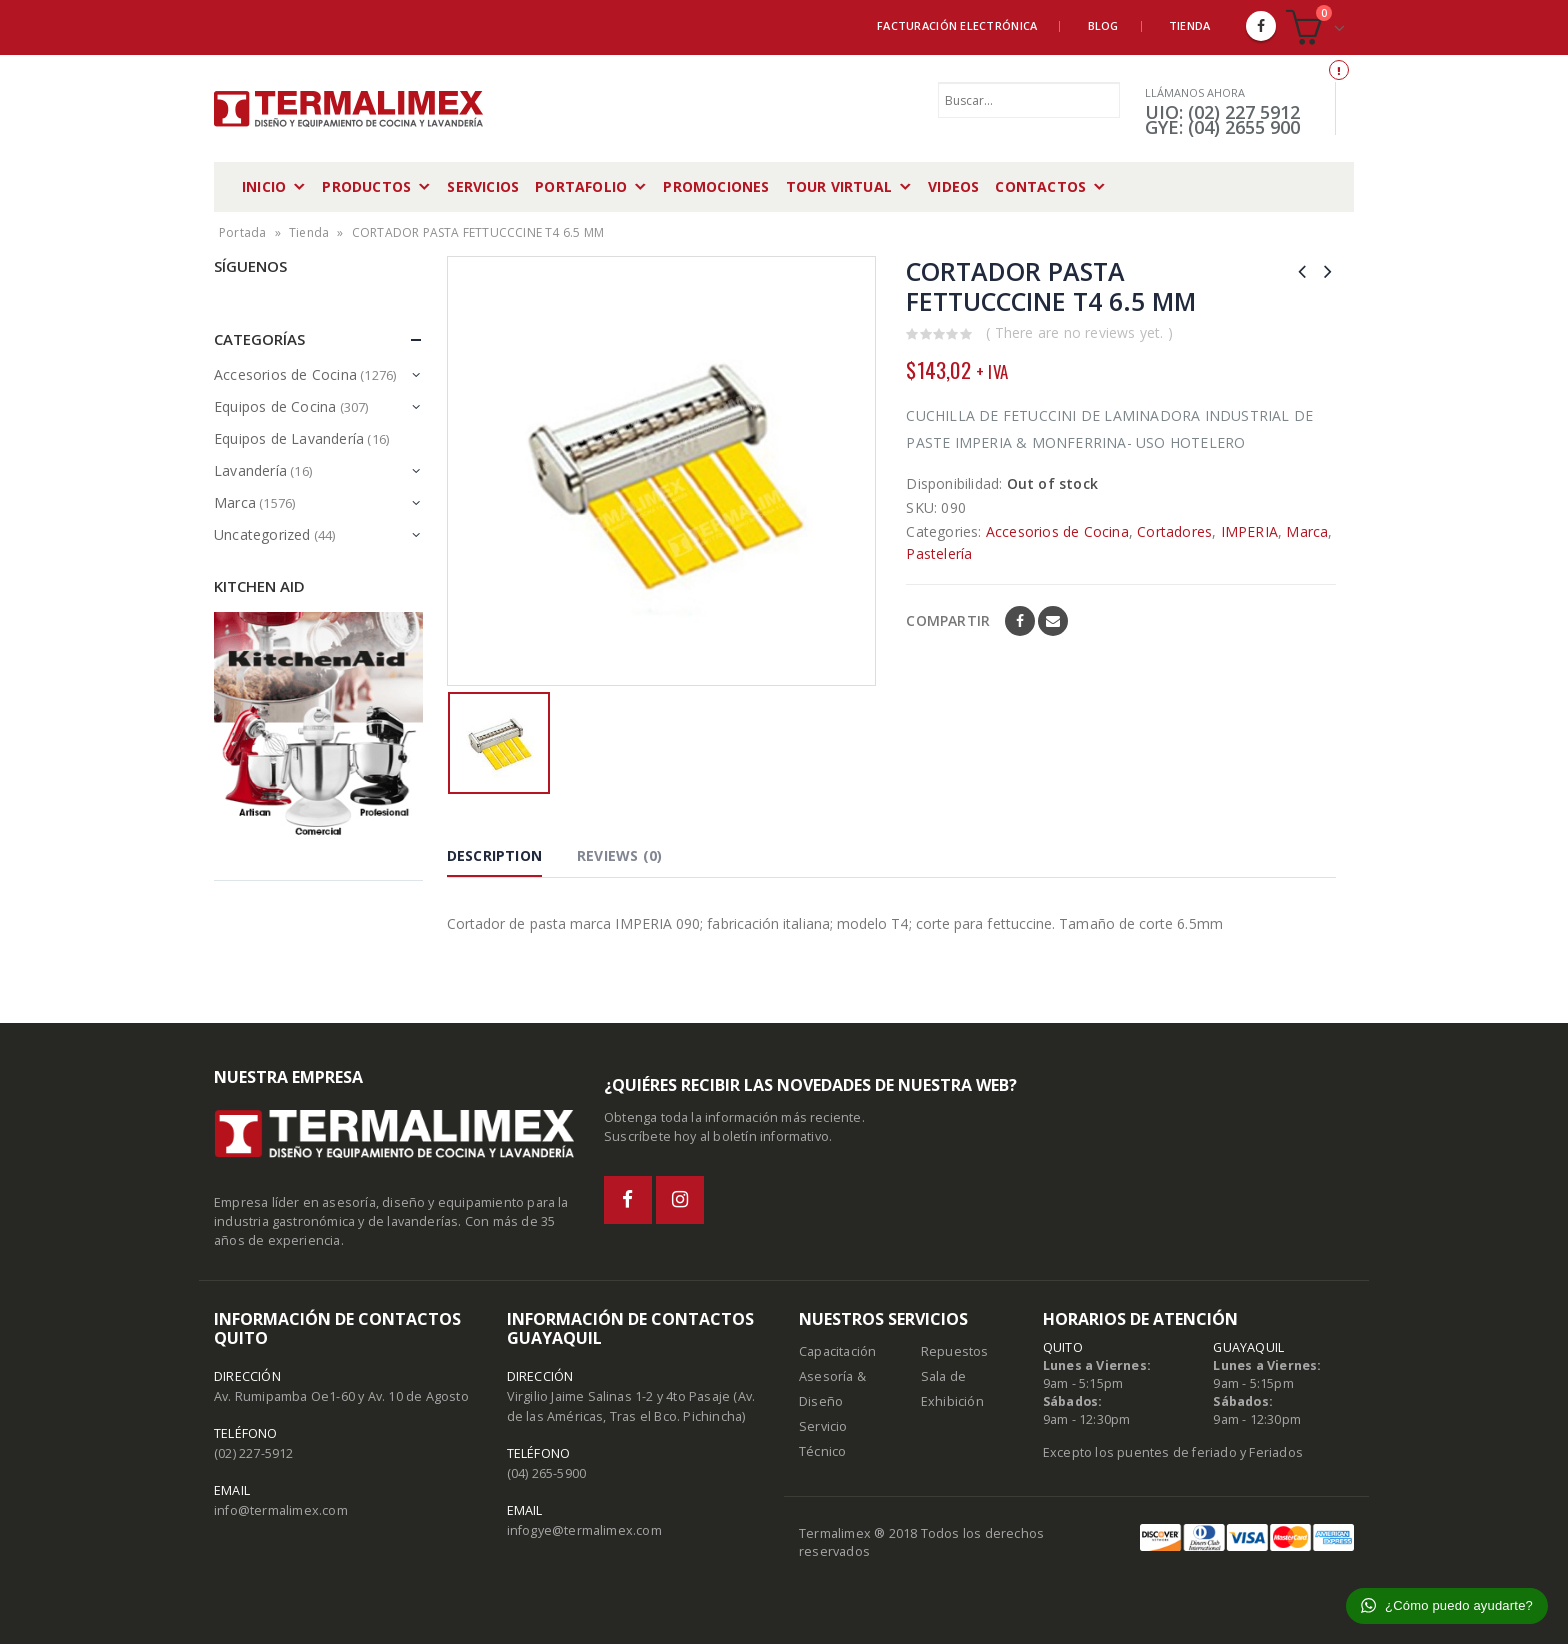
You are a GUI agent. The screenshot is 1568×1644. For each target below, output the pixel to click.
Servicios (483, 186)
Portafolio (581, 186)
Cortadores (1174, 531)
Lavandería (250, 470)
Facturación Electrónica (957, 25)
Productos (366, 186)
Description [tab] (494, 855)
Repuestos (955, 1351)
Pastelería (939, 553)
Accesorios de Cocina (1057, 531)
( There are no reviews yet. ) (1079, 332)
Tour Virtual (839, 186)
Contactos (1040, 186)
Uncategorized (262, 534)
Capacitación (837, 1351)
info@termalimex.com (281, 1510)
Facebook (1020, 621)
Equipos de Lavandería (289, 438)
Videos (953, 186)
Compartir (948, 620)
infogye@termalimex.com (584, 1530)
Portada (242, 232)
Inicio (264, 186)
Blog (1103, 25)
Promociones (716, 186)
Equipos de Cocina (275, 406)
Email (1053, 621)
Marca (1307, 531)
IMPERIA (1249, 531)
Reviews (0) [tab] (619, 855)
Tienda (1190, 25)
